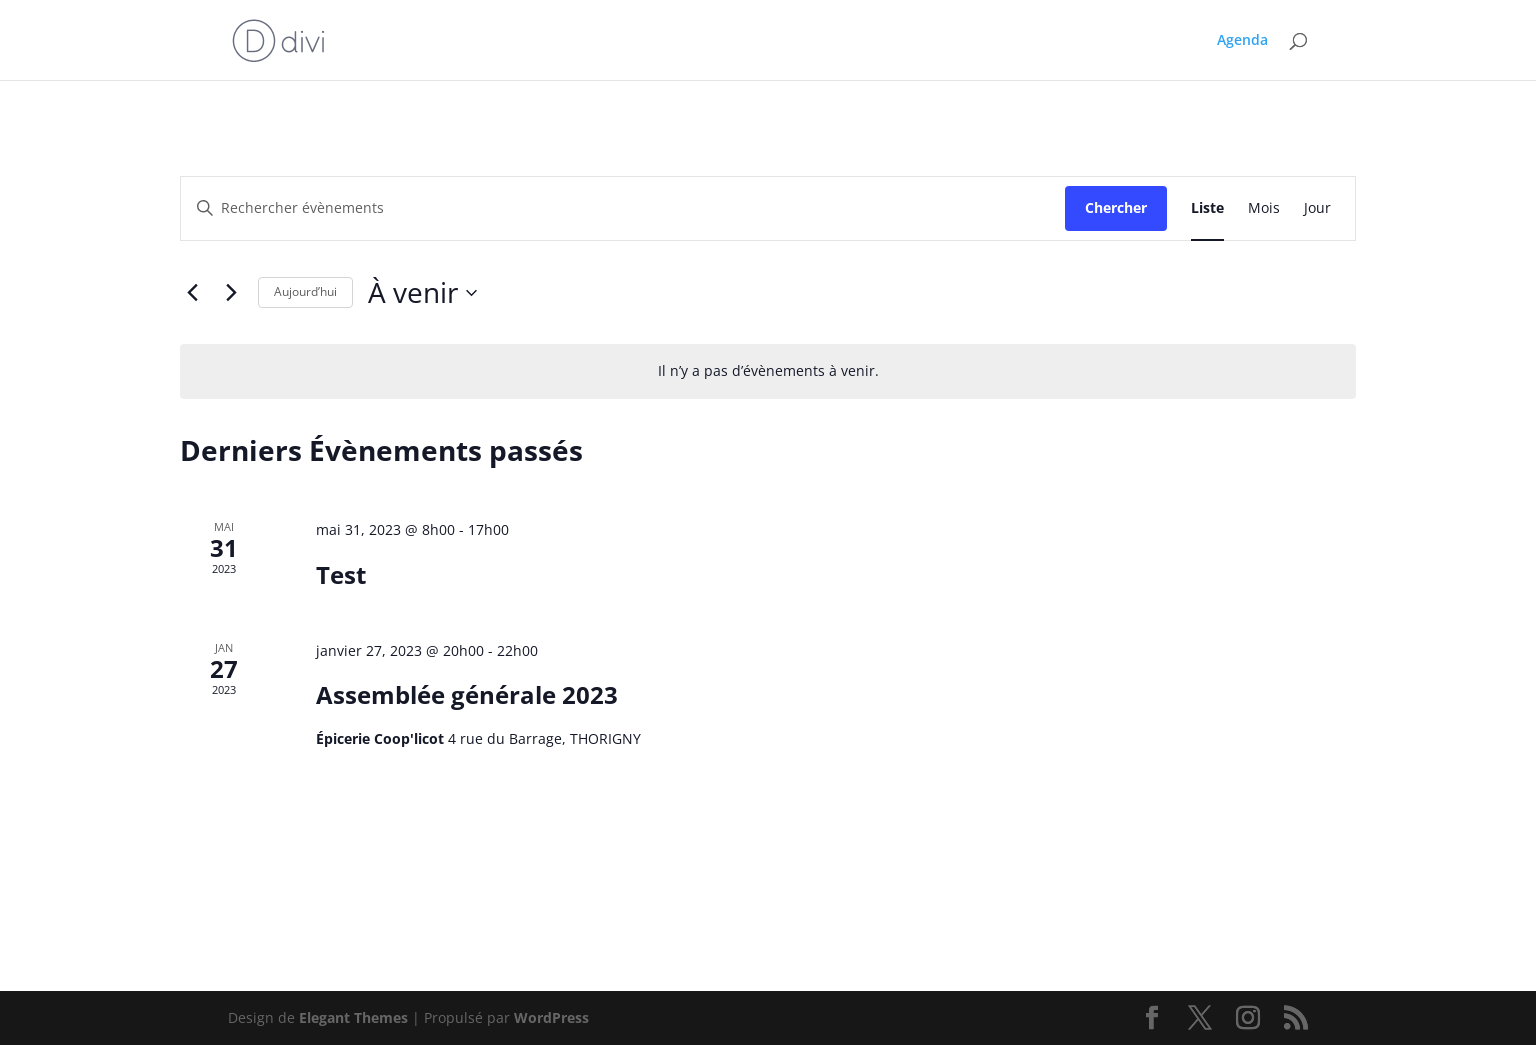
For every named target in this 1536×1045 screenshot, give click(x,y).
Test (341, 574)
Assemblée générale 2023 (467, 694)
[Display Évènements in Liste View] (1207, 208)
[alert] (768, 371)
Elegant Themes (353, 1017)
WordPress (551, 1017)
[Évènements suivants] (231, 293)
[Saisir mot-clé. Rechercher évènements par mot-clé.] (623, 208)
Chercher (1116, 207)
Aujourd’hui (305, 291)
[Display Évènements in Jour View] (1317, 208)
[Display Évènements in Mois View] (1264, 208)
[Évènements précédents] (192, 293)
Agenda (1242, 41)
